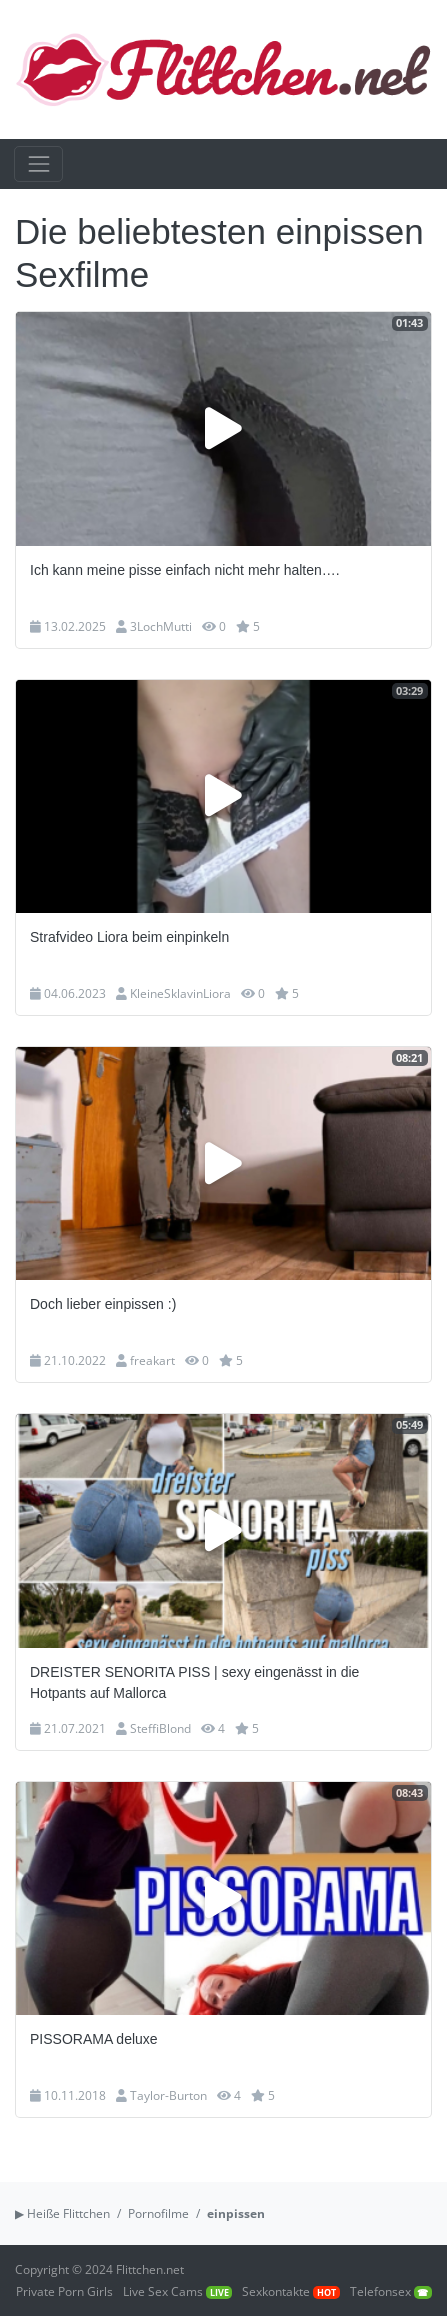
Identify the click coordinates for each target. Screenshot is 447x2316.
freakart (152, 1360)
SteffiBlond (160, 1728)
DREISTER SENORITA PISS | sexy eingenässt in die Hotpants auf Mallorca (194, 1682)
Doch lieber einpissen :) (103, 1304)
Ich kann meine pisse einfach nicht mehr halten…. (185, 570)
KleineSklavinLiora (180, 993)
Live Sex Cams (177, 2291)
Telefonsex (391, 2291)
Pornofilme (158, 2213)
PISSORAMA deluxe (94, 2039)
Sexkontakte (290, 2291)
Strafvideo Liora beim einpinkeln (129, 937)
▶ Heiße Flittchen (62, 2213)
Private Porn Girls (64, 2291)
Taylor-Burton (168, 2095)
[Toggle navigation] (38, 163)
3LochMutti (161, 626)
